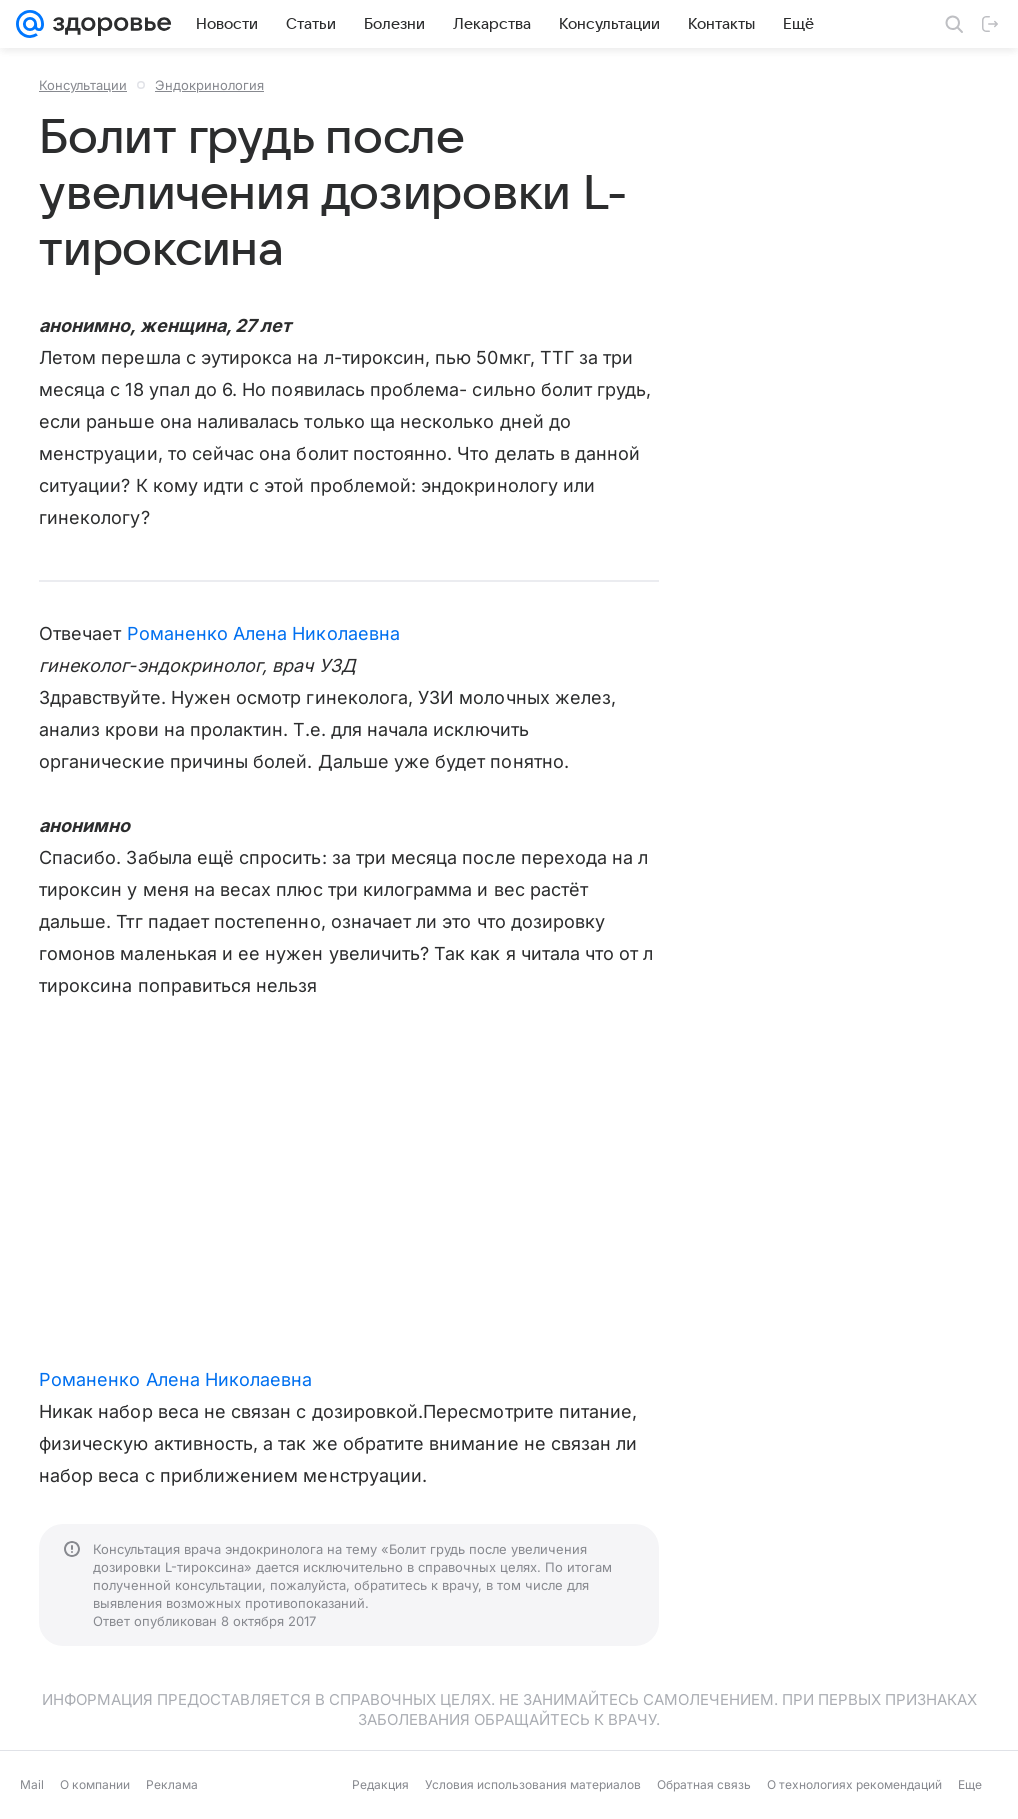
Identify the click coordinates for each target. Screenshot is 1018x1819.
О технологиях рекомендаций (854, 1784)
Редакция (380, 1784)
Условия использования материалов (533, 1784)
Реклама (172, 1784)
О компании (95, 1784)
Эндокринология (209, 85)
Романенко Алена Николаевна (263, 633)
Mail (32, 1784)
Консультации (83, 85)
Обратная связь (704, 1784)
